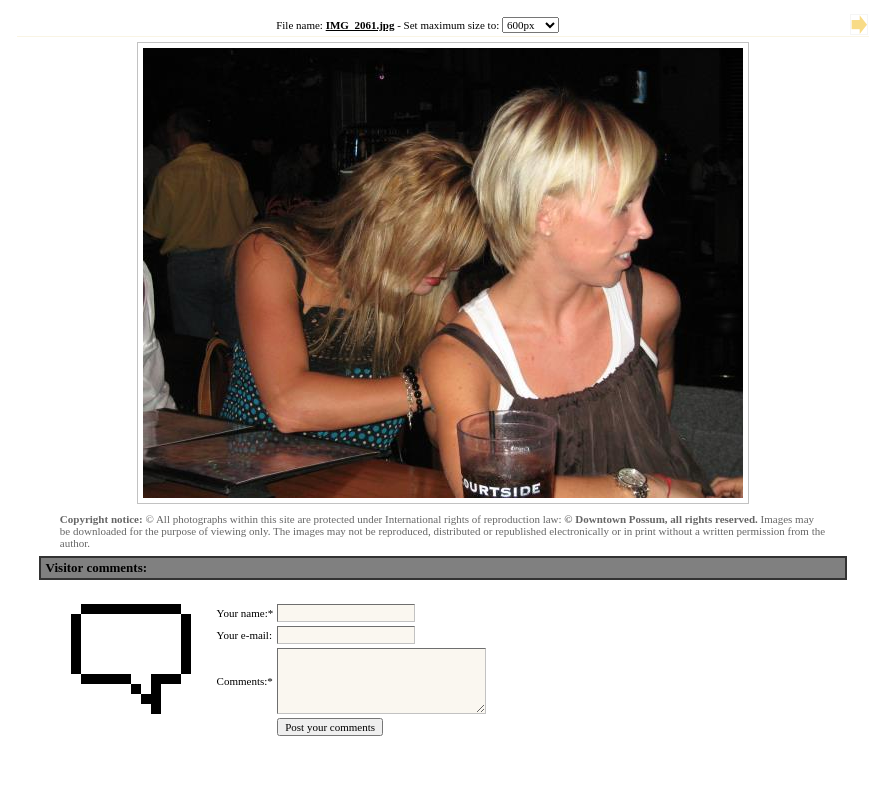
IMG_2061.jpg (360, 25)
